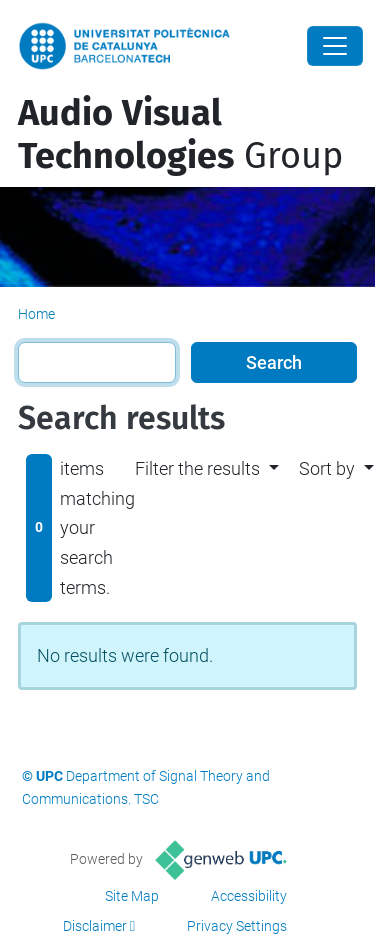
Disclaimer (95, 926)
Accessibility (249, 896)
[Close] (335, 46)
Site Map (132, 896)
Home (36, 314)
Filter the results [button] (197, 468)
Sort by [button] (327, 468)
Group (180, 134)
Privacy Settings (237, 926)
